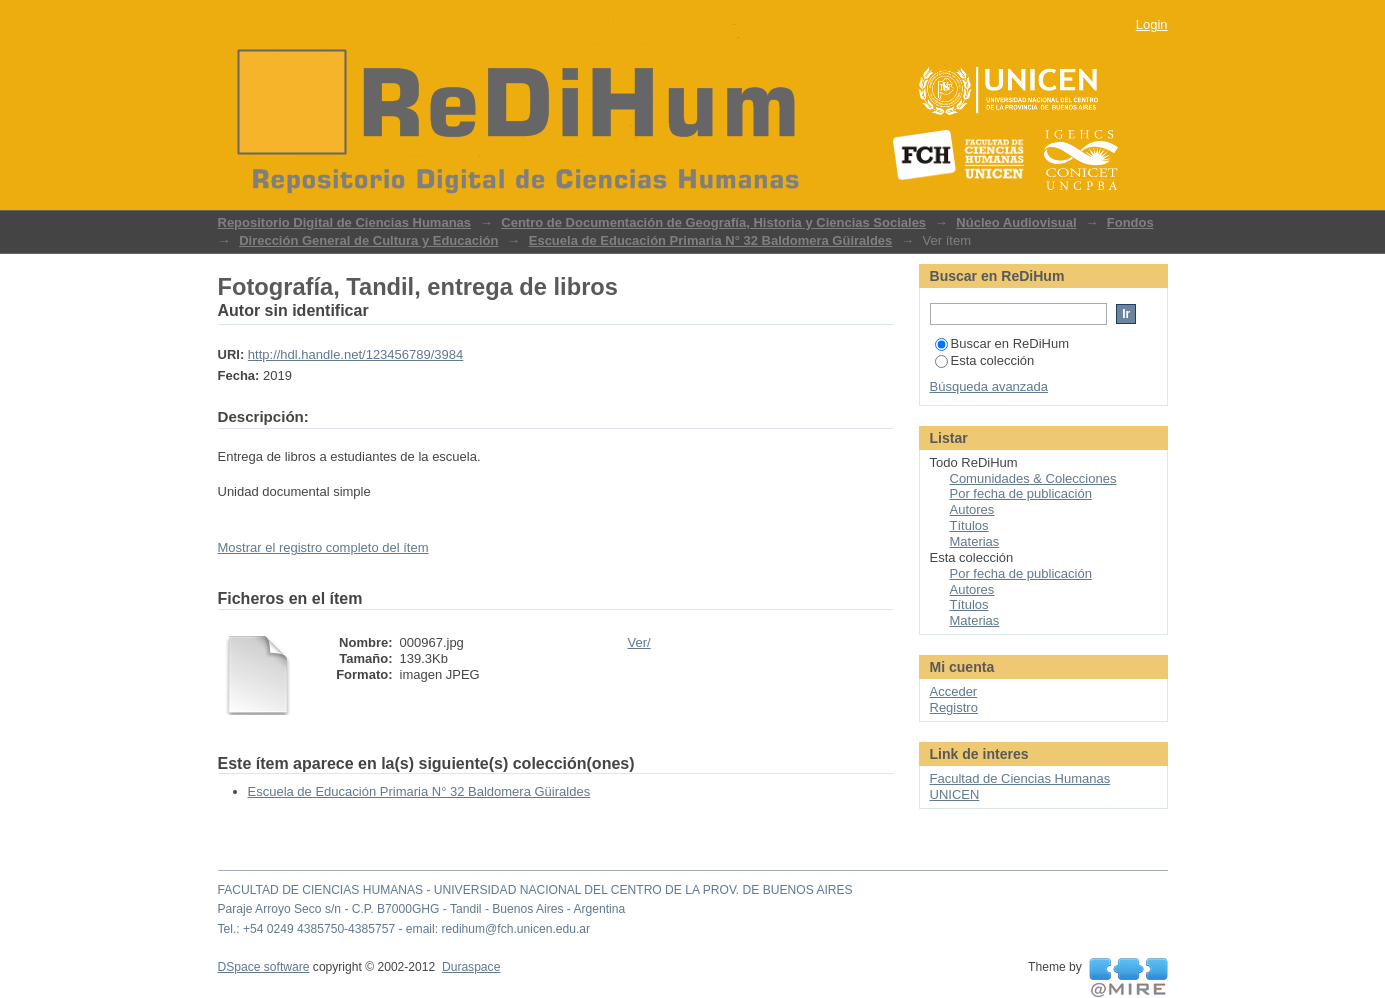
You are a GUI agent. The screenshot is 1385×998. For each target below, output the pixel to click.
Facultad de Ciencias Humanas (1020, 778)
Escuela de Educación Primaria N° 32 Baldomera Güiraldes (711, 240)
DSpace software (264, 967)
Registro (954, 707)
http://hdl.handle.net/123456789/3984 (355, 354)
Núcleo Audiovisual (1016, 222)
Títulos (969, 525)
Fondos (1130, 222)
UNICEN (955, 794)
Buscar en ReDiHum (1002, 343)
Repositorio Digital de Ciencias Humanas (345, 222)
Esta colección (985, 360)
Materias (975, 541)
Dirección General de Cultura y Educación (368, 240)
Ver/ (639, 642)
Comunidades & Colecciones (1033, 478)
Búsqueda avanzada (989, 386)
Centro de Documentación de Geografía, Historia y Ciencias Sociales (713, 222)
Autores (972, 509)
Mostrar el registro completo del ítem (323, 547)
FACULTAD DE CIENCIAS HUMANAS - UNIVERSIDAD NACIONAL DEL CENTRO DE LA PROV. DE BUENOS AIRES (535, 890)
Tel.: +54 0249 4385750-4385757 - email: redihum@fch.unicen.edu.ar (404, 929)
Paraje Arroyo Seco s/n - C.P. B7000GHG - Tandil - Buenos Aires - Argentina (422, 909)
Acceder (954, 691)
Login (1152, 24)
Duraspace (471, 967)
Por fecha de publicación (1021, 493)
